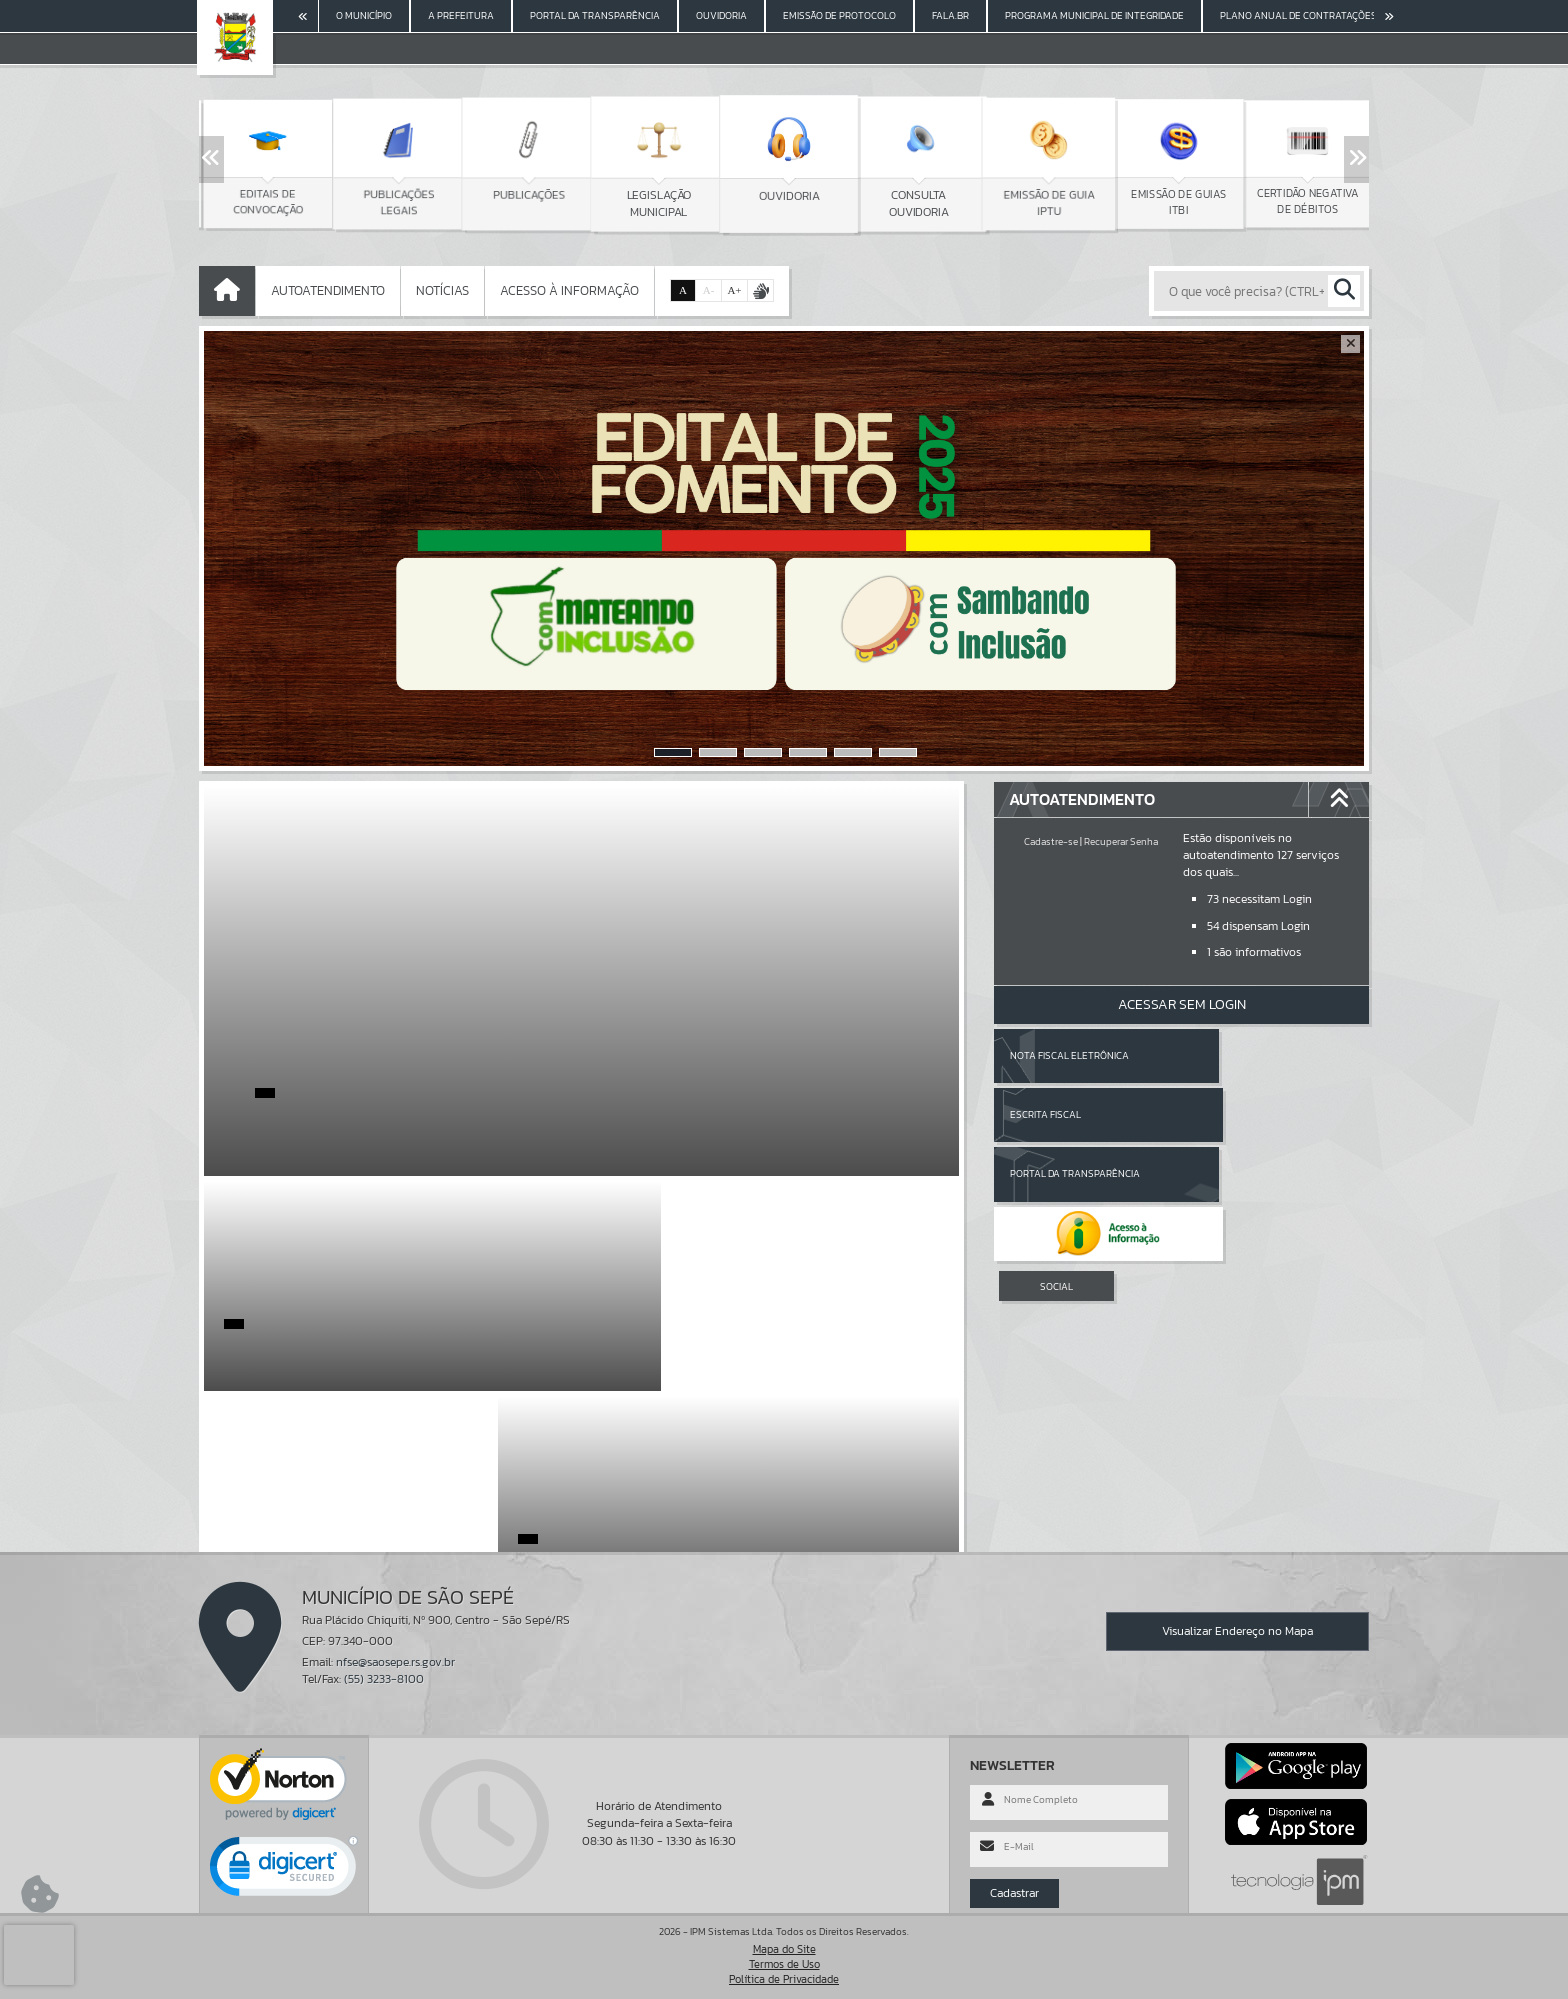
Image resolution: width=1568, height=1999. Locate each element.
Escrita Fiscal (1233, 1055)
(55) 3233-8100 (384, 1679)
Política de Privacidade (784, 1979)
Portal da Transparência (1075, 1114)
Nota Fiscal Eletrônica (1069, 1055)
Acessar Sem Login (1182, 1004)
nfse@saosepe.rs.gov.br (395, 1662)
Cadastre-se (1051, 841)
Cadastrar (1014, 1893)
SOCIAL (1056, 1167)
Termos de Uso (784, 1964)
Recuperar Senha (1121, 841)
